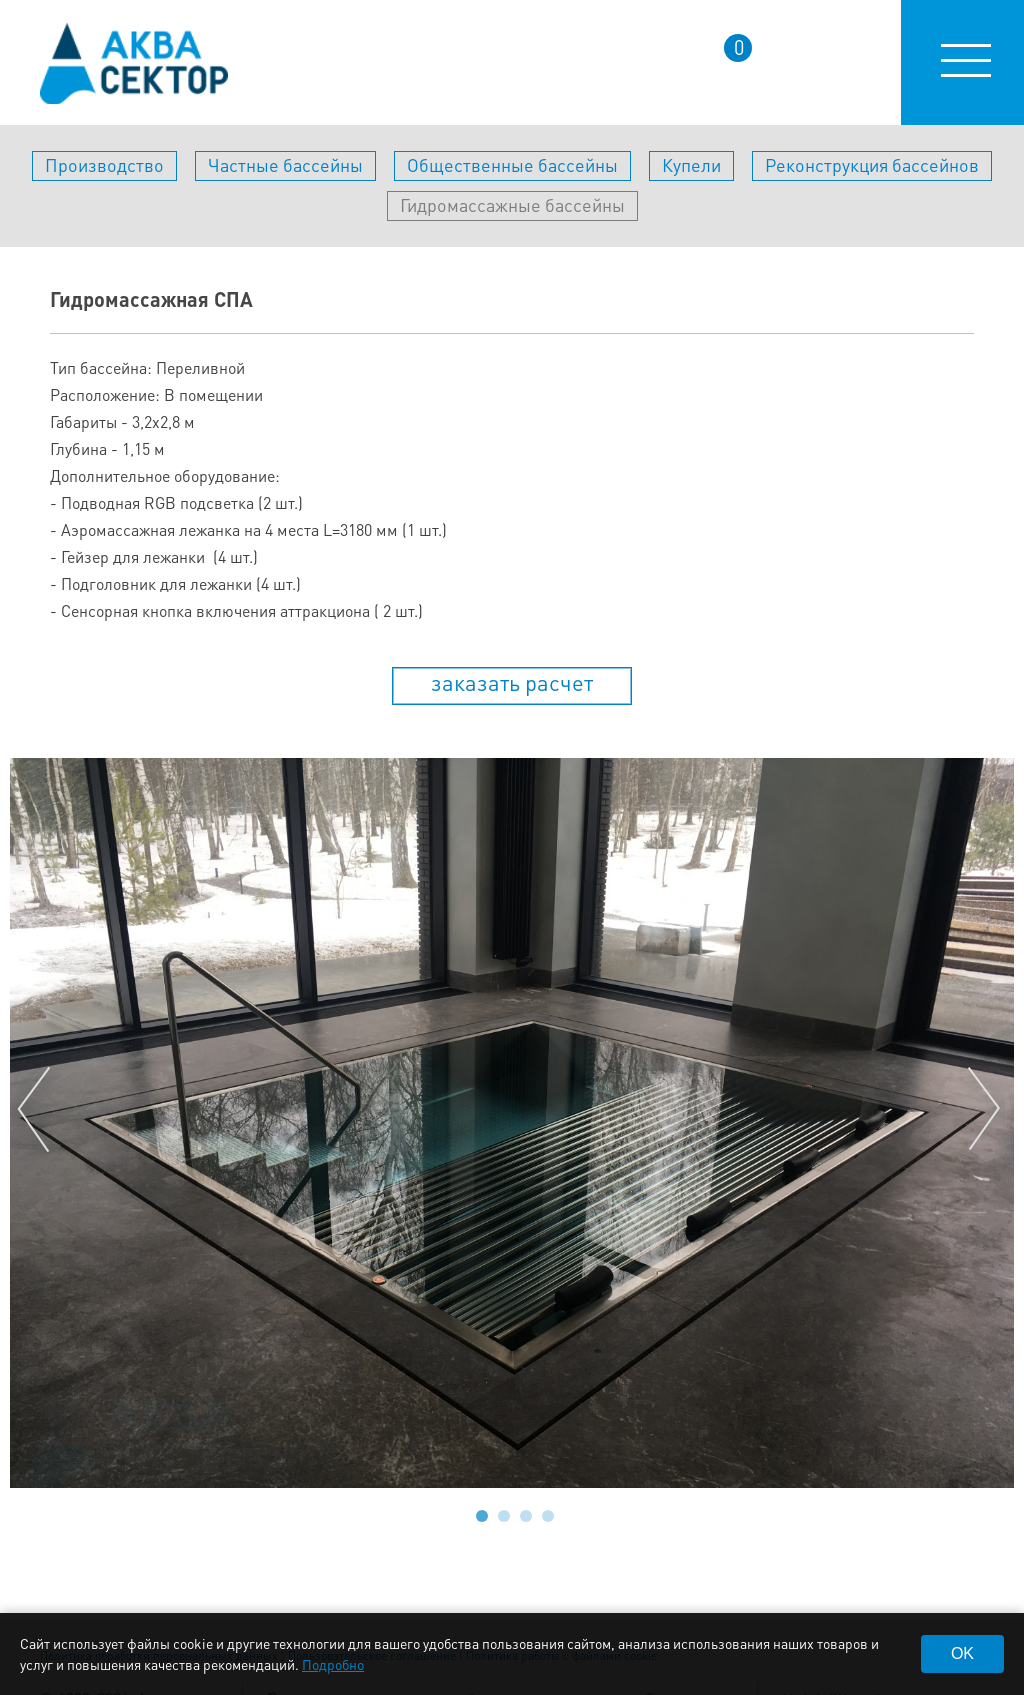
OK (962, 1653)
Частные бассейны (285, 164)
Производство (104, 164)
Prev (37, 1110)
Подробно (333, 1664)
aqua (134, 63)
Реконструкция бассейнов (872, 164)
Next (986, 1110)
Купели (691, 164)
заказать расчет (512, 682)
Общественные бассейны (512, 164)
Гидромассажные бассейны (512, 204)
